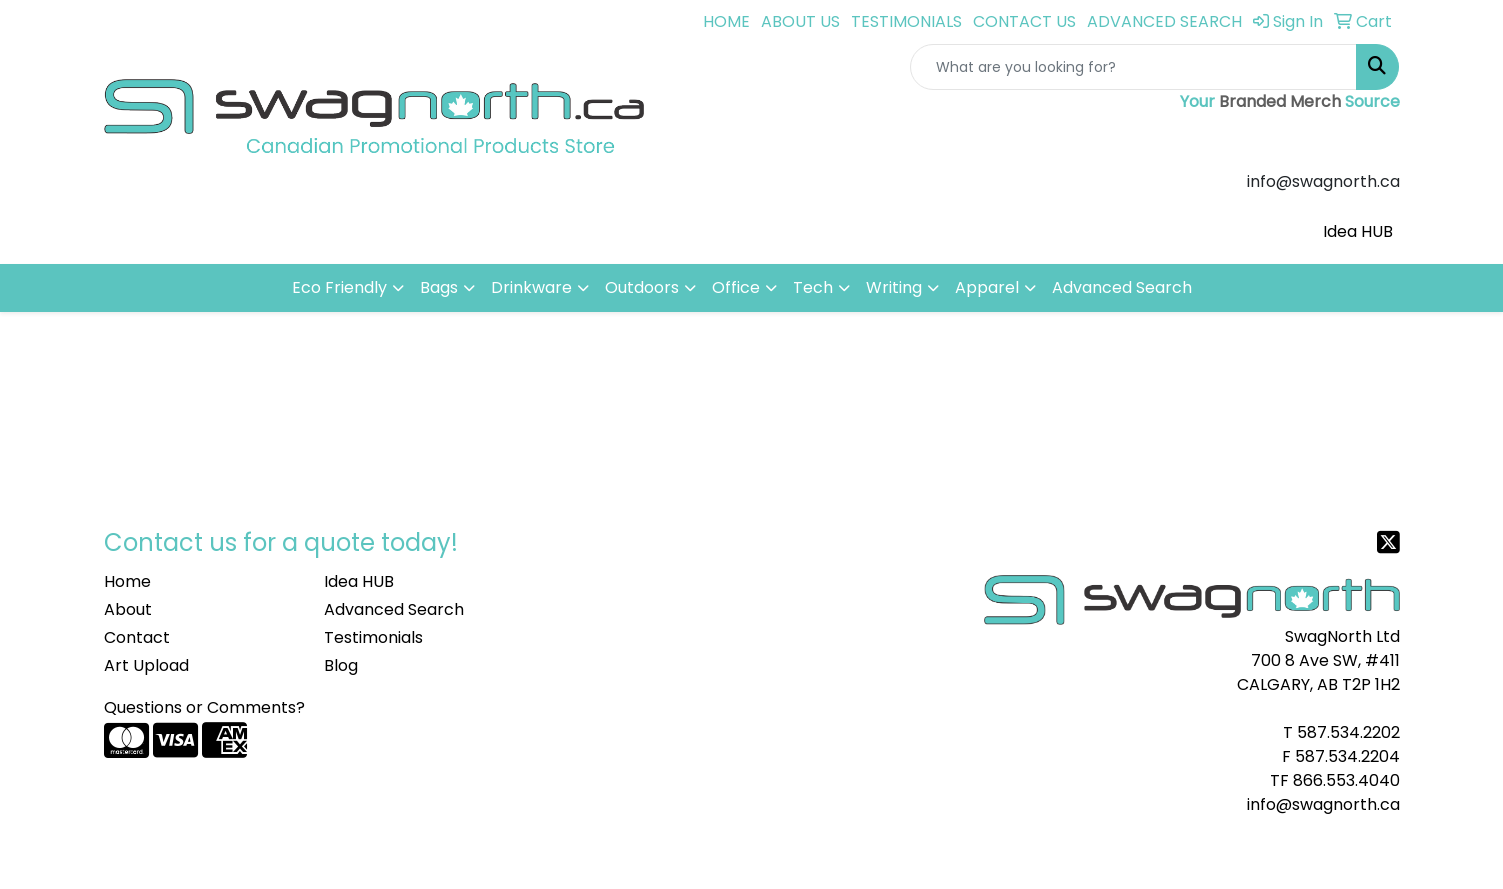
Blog (341, 665)
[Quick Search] (1133, 67)
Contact (137, 637)
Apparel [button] (987, 287)
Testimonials (373, 637)
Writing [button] (894, 287)
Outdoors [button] (642, 287)
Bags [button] (439, 287)
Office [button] (736, 287)
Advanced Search (1122, 287)
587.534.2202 (1348, 732)
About (128, 609)
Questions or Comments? (204, 707)
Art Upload (146, 665)
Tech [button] (813, 287)
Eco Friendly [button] (339, 287)
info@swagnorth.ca (1323, 804)
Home (127, 581)
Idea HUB (1358, 231)
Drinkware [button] (531, 287)
